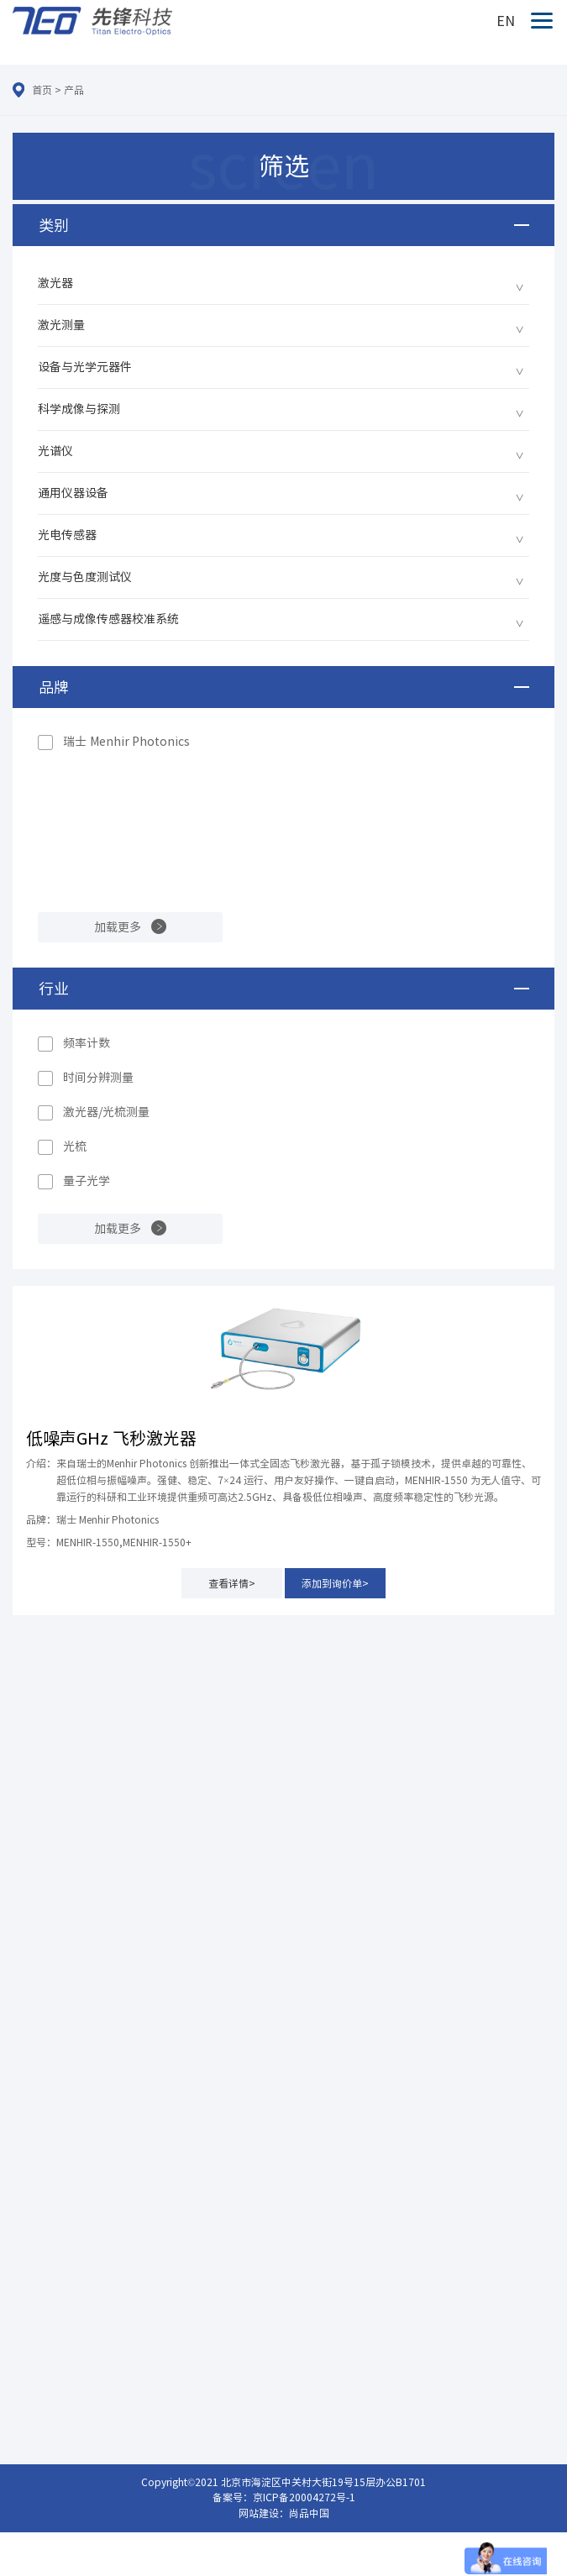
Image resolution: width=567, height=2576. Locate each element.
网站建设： (264, 2513)
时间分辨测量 (98, 1077)
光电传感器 (67, 535)
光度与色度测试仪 (85, 577)
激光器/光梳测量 (106, 1112)
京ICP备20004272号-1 (304, 2497)
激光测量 (61, 325)
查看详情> (231, 1583)
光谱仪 (55, 451)
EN (505, 21)
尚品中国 (309, 2513)
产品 (74, 90)
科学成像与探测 (79, 409)
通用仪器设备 (73, 493)
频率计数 (86, 1043)
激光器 (55, 283)
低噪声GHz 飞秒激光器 (111, 1438)
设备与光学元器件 (85, 367)
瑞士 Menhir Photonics (126, 742)
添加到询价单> (335, 1583)
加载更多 (117, 927)
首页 (42, 90)
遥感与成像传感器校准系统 (108, 619)
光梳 (75, 1146)
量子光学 (86, 1181)
